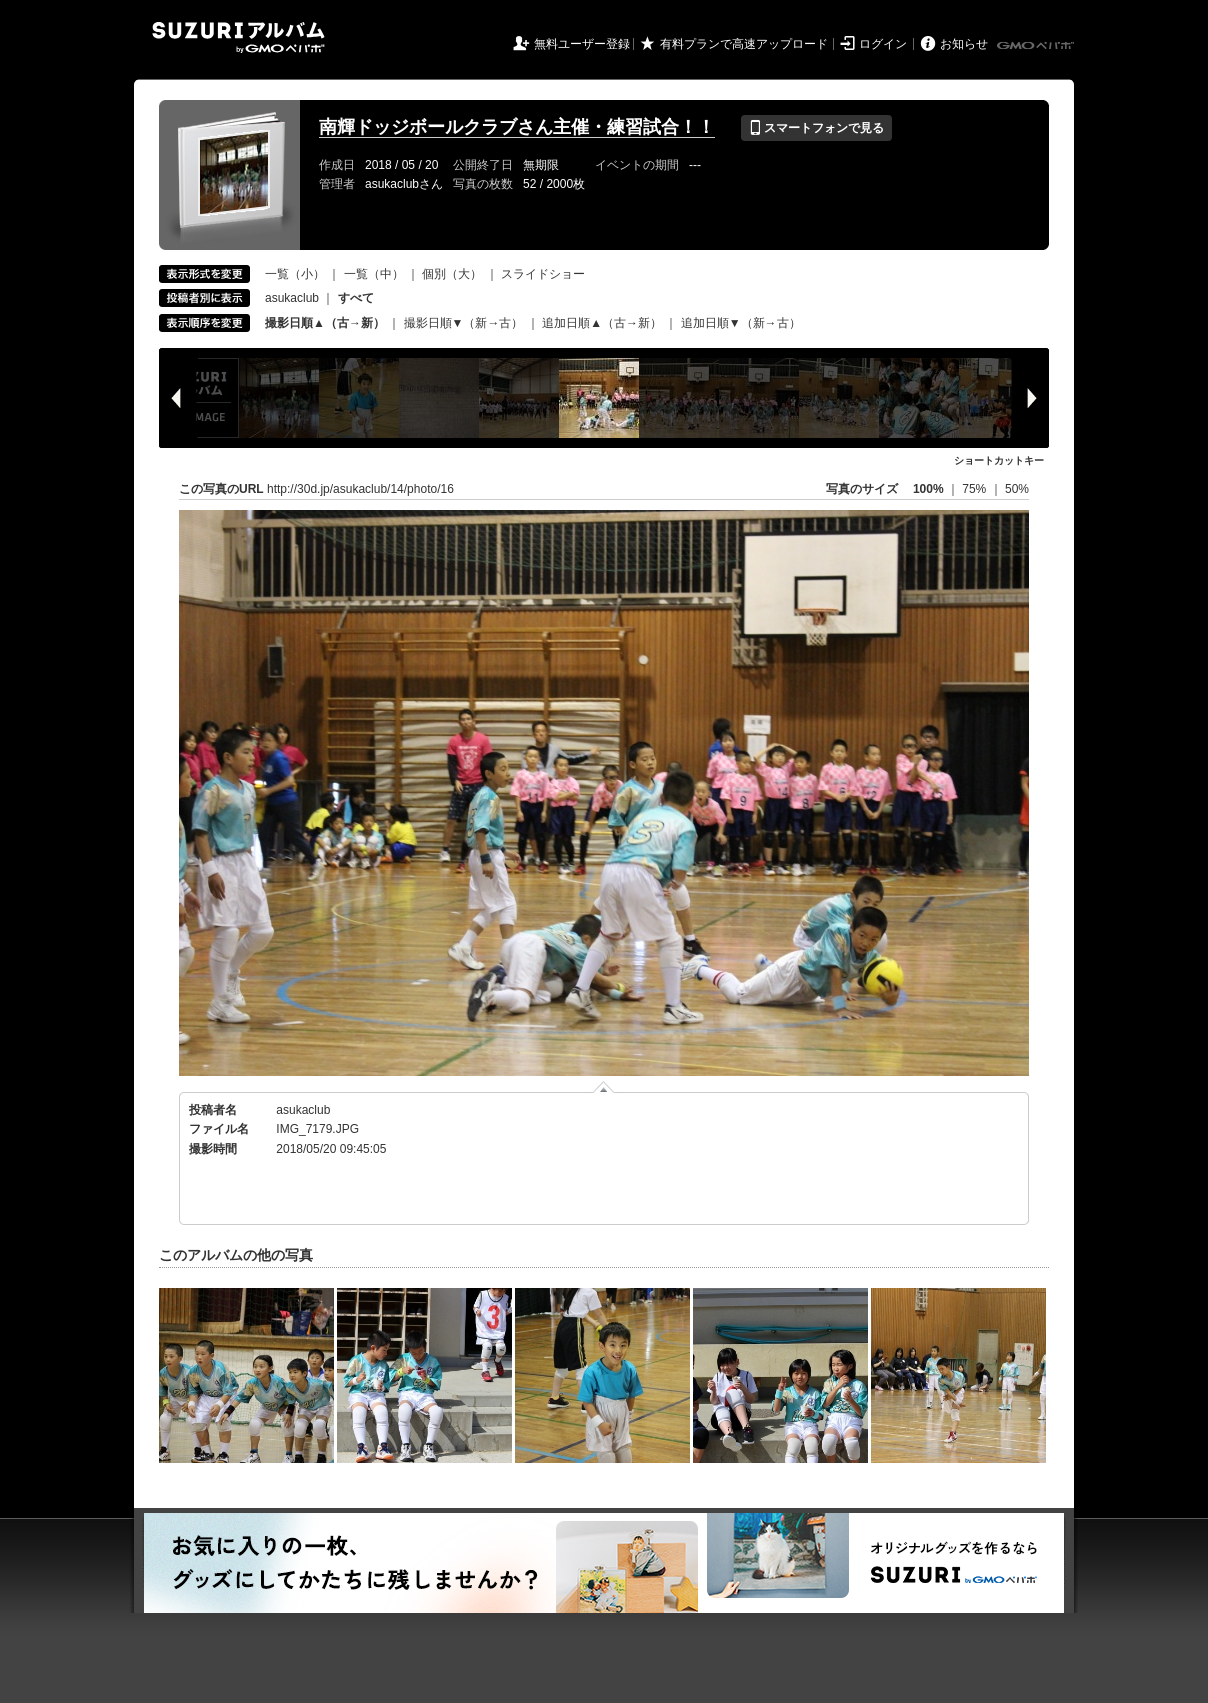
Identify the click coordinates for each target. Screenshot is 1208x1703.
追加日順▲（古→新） (602, 323)
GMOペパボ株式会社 (1037, 46)
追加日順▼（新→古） (741, 323)
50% (1017, 489)
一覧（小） (295, 274)
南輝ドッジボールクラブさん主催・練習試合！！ (517, 127)
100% (928, 489)
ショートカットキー (999, 460)
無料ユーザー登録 (582, 44)
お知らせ (964, 44)
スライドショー (543, 274)
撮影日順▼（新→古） (464, 323)
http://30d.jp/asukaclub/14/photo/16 (360, 489)
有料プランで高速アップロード (744, 44)
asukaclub (292, 298)
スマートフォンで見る (816, 128)
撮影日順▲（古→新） (325, 323)
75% (975, 489)
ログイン (883, 44)
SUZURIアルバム (238, 37)
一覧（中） (374, 274)
